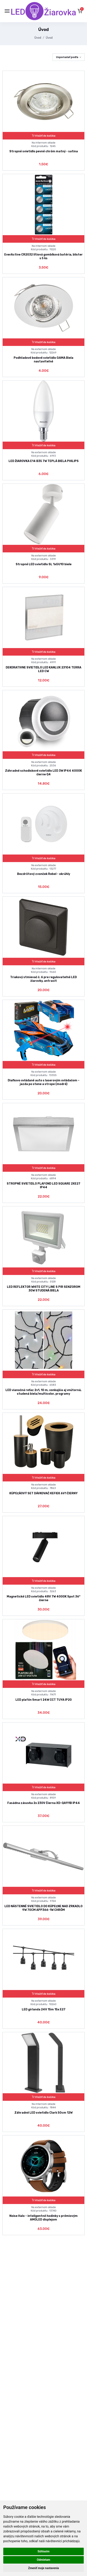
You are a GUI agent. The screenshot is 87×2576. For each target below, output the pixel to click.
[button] (80, 11)
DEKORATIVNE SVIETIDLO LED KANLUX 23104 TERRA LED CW (43, 669)
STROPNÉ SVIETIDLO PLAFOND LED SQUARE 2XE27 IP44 (43, 1185)
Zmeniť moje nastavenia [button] (43, 2568)
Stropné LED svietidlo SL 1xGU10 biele (44, 564)
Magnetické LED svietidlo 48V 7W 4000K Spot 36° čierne (43, 1598)
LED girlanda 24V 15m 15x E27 (43, 2009)
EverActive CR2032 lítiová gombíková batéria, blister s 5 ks (43, 256)
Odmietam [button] (43, 2559)
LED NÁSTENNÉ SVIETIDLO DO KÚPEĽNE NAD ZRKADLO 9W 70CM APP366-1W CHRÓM (43, 1908)
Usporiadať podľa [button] (67, 57)
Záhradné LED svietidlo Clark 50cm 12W (43, 2112)
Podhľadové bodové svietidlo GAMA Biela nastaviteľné (43, 359)
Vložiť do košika (43, 135)
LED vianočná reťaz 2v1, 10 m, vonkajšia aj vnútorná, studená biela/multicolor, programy (43, 1391)
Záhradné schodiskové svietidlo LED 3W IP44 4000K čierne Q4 (43, 772)
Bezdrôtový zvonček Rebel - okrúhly (43, 874)
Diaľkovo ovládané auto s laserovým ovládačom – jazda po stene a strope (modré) (43, 1082)
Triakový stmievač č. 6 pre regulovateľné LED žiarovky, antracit (43, 978)
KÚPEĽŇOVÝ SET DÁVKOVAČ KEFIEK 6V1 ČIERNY (43, 1493)
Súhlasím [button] (43, 2551)
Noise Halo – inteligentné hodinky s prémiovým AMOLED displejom (43, 2217)
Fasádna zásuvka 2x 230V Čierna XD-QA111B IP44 (43, 1803)
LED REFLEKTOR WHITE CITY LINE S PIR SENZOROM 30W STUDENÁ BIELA (43, 1288)
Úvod (37, 37)
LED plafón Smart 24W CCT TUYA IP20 (43, 1700)
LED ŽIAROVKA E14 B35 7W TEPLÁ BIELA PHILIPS (44, 461)
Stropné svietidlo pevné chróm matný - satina (43, 151)
